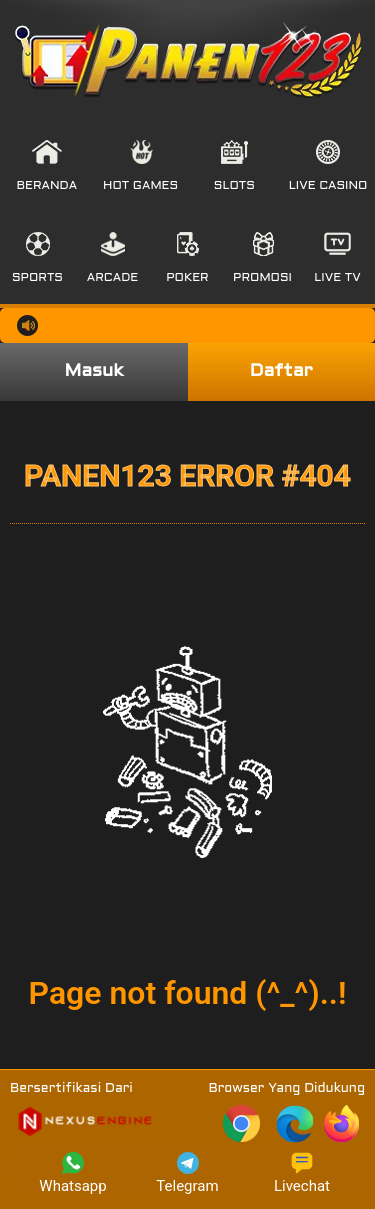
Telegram (187, 1173)
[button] (47, 166)
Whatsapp (72, 1173)
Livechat (302, 1173)
